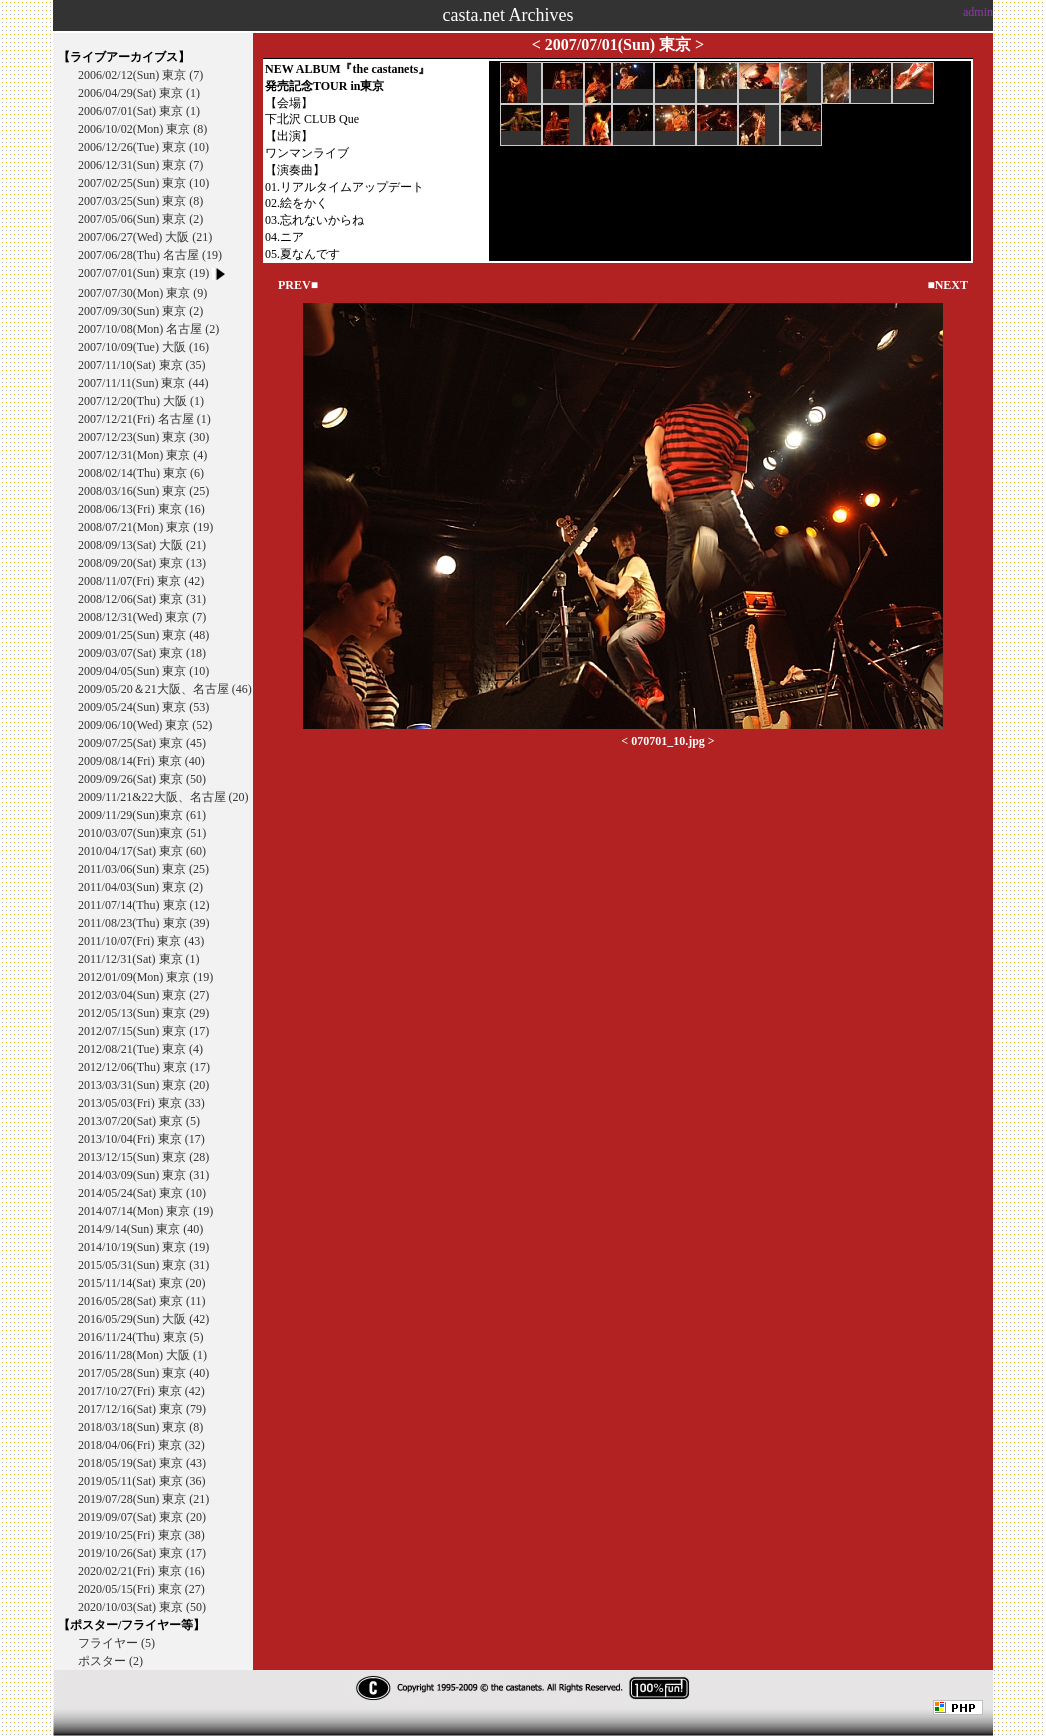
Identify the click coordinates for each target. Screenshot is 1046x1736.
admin (978, 12)
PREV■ (298, 285)
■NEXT (947, 285)
